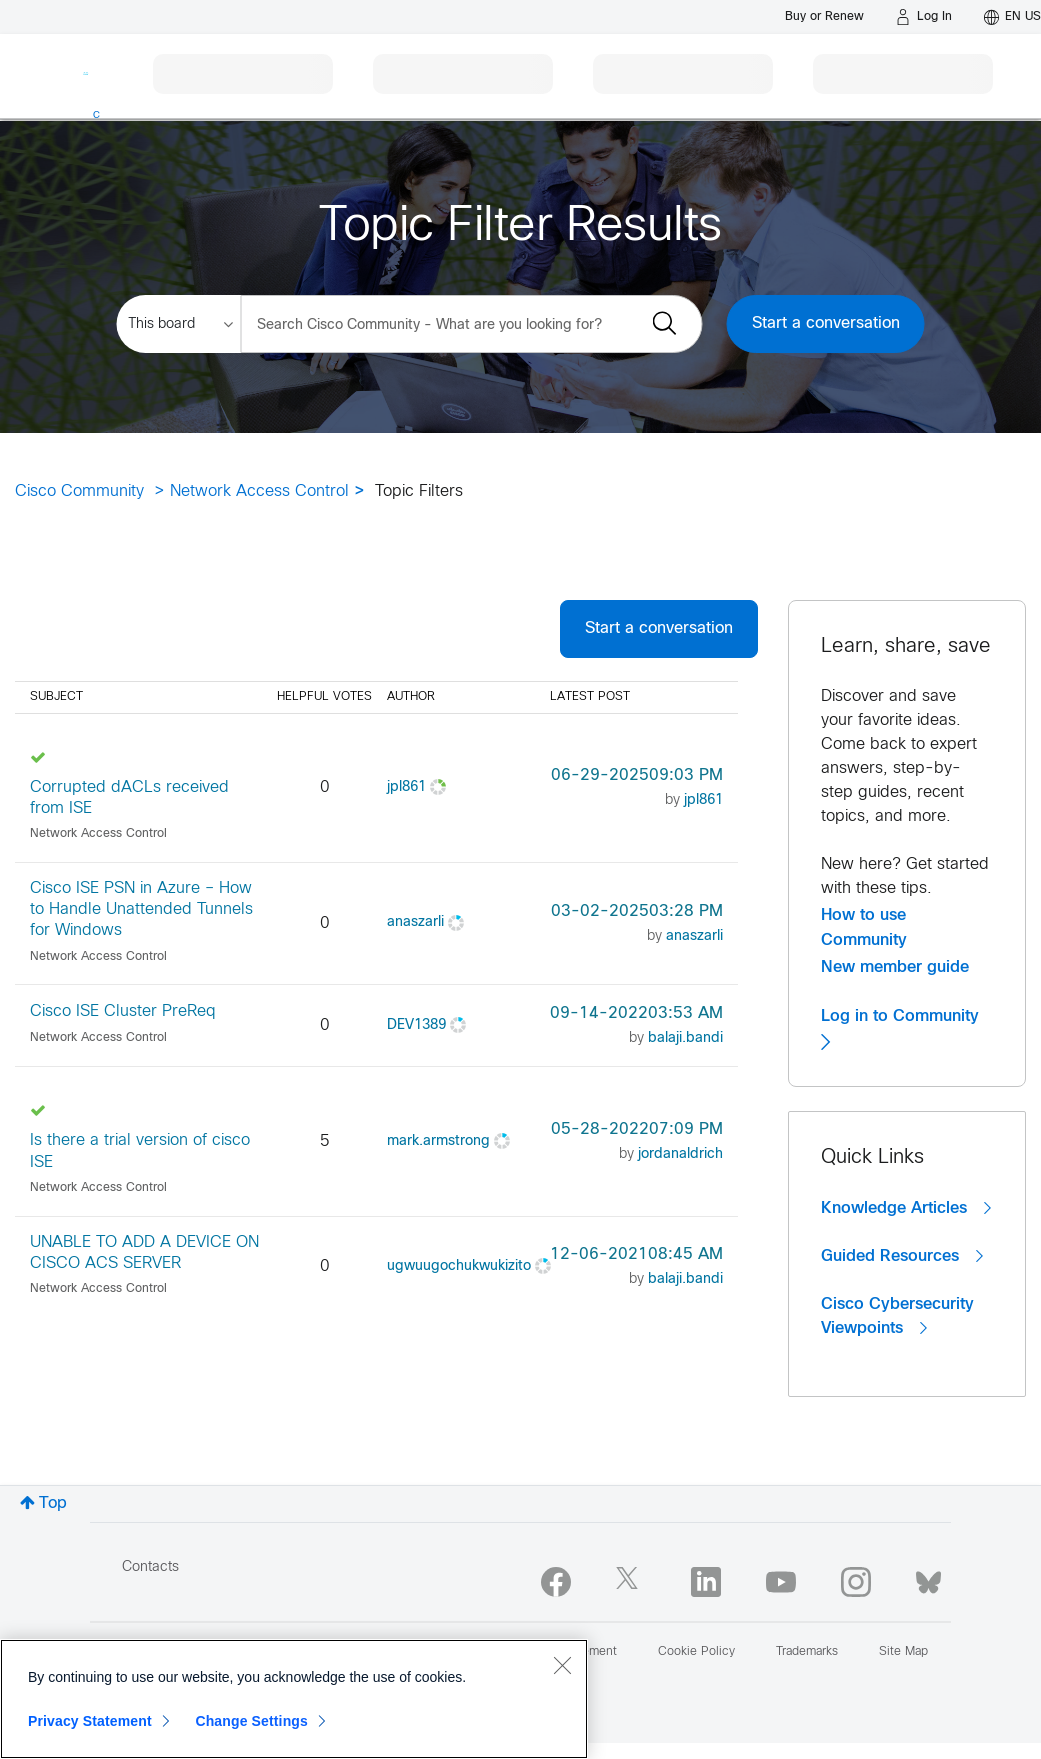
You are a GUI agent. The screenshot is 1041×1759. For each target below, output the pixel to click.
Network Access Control (259, 491)
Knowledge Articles (906, 1208)
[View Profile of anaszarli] (415, 922)
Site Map (903, 1652)
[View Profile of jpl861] (406, 787)
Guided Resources (902, 1256)
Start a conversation (826, 323)
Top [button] (53, 1503)
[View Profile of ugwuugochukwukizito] (459, 1266)
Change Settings (251, 1721)
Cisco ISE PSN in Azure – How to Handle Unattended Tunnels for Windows (141, 910)
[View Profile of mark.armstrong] (438, 1141)
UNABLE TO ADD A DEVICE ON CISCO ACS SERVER (144, 1253)
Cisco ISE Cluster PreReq (123, 1011)
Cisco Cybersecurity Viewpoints (897, 1316)
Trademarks (807, 1652)
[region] (294, 1699)
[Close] (562, 1665)
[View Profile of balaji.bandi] (685, 1038)
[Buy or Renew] (824, 16)
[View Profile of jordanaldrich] (680, 1154)
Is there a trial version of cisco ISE (140, 1151)
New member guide (895, 967)
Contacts (150, 1567)
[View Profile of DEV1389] (416, 1025)
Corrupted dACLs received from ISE (129, 798)
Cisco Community (79, 491)
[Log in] (924, 17)
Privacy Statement (90, 1721)
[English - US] (1012, 17)
